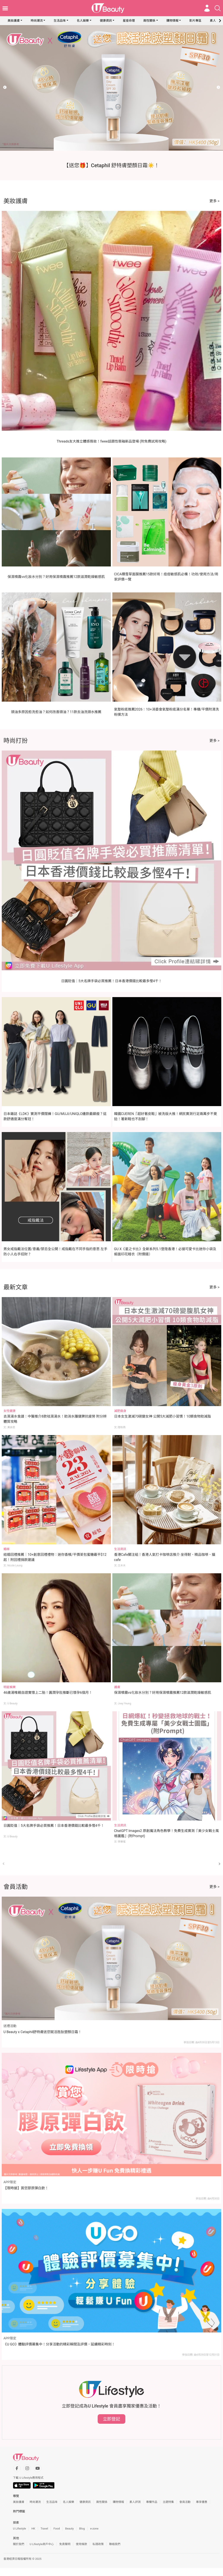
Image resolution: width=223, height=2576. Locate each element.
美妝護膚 (14, 20)
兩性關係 (149, 20)
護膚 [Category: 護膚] (117, 1687)
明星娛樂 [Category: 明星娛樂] (9, 1687)
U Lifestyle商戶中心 (42, 2544)
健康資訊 (106, 20)
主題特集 (168, 2502)
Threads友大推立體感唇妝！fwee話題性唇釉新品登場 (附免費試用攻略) (111, 441)
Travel (44, 2528)
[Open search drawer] (217, 8)
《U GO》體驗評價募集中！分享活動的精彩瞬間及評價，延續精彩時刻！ (59, 2344)
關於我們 (18, 2544)
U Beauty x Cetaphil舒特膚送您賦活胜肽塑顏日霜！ (42, 2032)
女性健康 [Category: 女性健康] (9, 1411)
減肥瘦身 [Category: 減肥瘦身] (120, 1411)
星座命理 (129, 20)
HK (33, 2528)
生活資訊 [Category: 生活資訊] (120, 1549)
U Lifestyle (19, 2528)
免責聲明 (64, 2544)
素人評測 (135, 2502)
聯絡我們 (114, 2544)
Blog (82, 2528)
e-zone (94, 2528)
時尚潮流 (37, 20)
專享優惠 (201, 2502)
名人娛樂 (83, 20)
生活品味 (60, 20)
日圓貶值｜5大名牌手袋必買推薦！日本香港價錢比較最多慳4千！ (111, 981)
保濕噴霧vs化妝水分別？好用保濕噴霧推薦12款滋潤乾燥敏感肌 (56, 577)
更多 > (214, 201)
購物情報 (172, 20)
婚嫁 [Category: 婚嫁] (6, 1549)
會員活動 (185, 2502)
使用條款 (81, 2544)
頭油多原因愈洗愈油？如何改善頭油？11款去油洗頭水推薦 (56, 712)
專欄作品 (151, 2502)
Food (56, 2528)
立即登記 (111, 2419)
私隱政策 (98, 2544)
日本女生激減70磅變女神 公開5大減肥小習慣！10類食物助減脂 (162, 1416)
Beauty (69, 2528)
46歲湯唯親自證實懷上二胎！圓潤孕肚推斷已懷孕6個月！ (47, 1693)
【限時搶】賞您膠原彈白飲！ (25, 2188)
